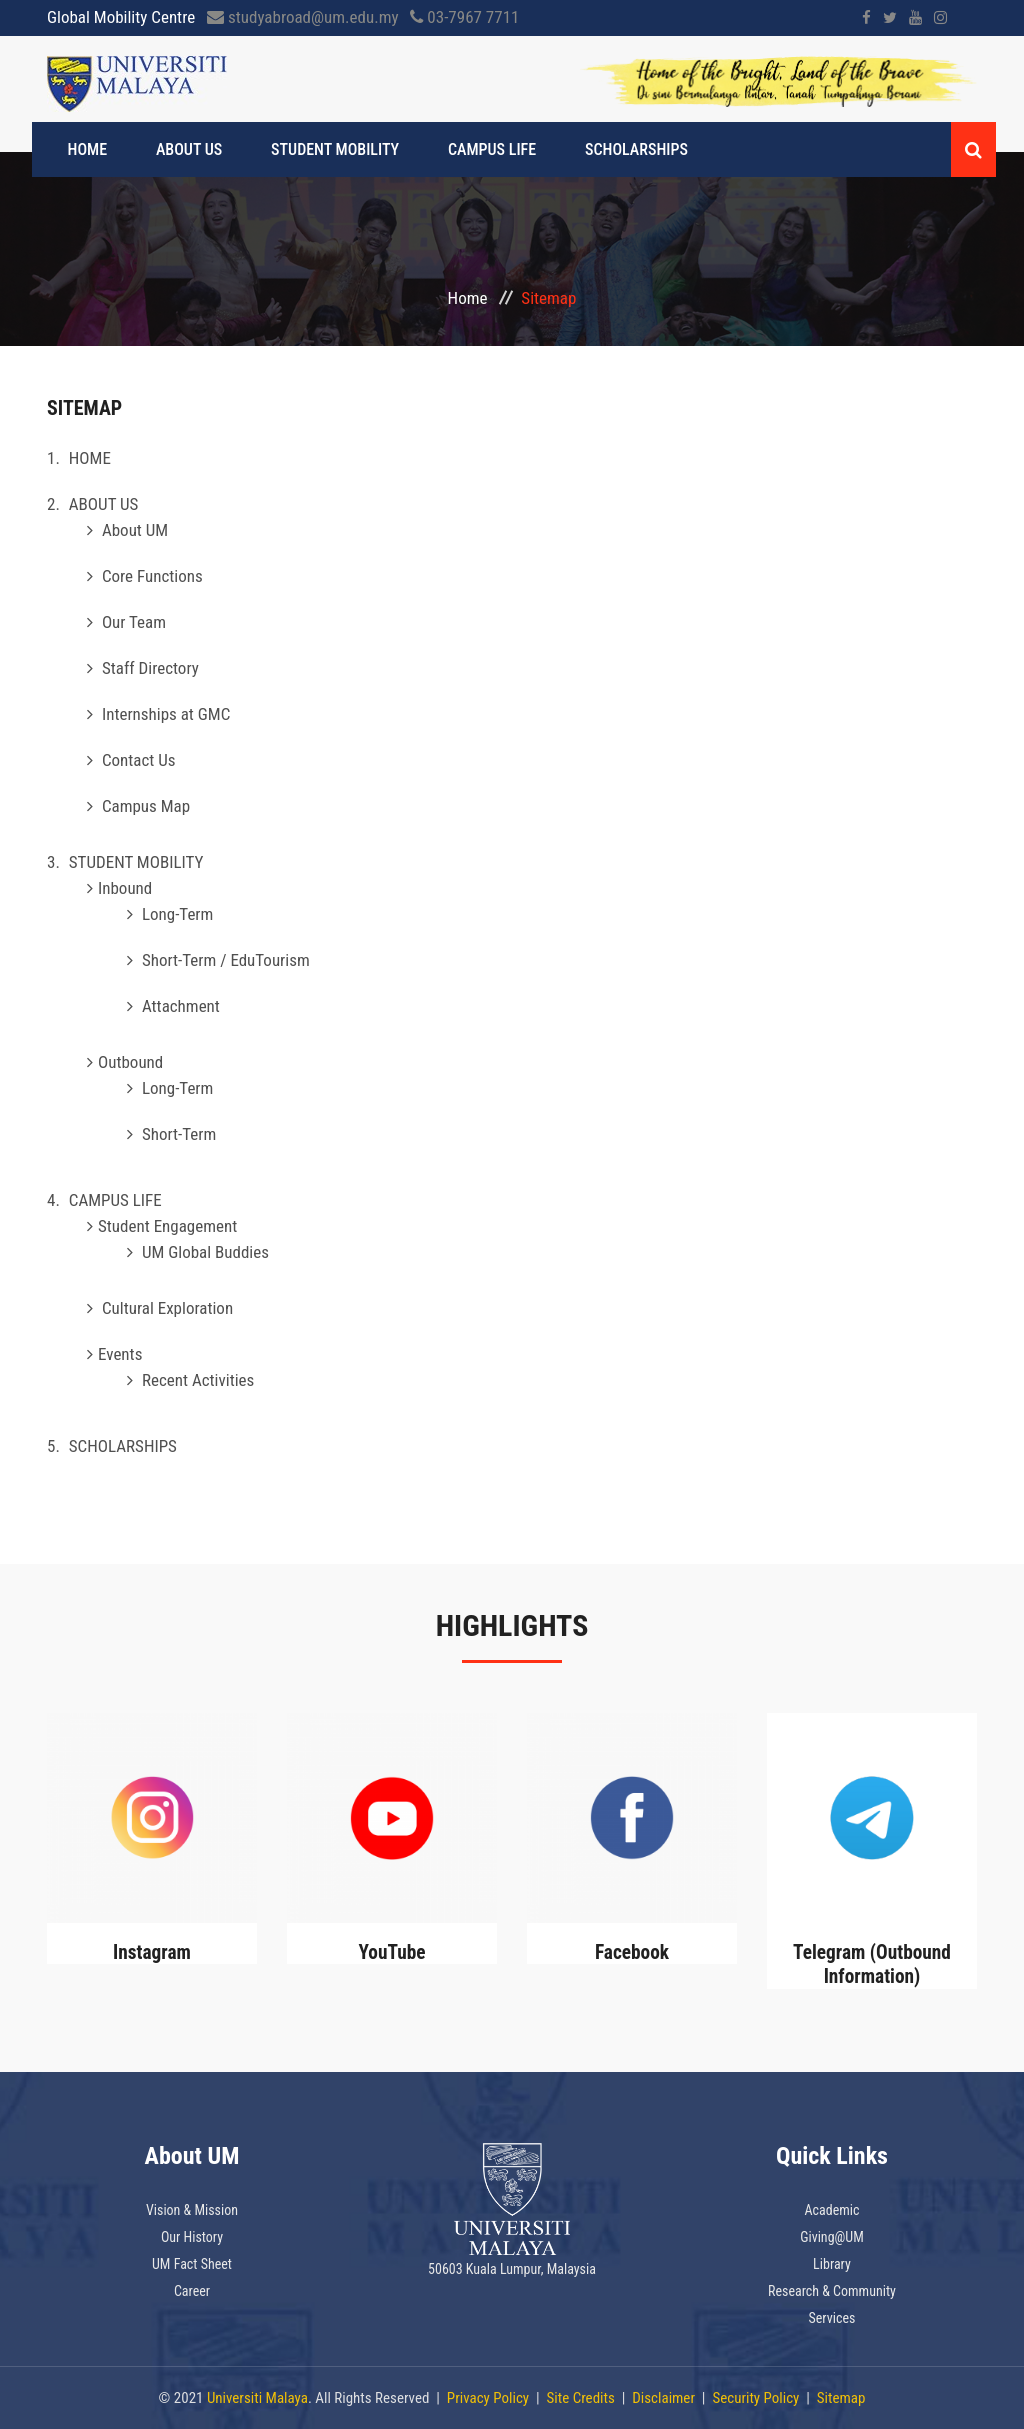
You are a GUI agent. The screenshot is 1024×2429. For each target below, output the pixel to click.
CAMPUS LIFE (470, 149)
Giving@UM (832, 2237)
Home (468, 298)
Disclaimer (663, 2398)
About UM (135, 530)
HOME (92, 149)
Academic (831, 2210)
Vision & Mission (192, 2210)
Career (192, 2291)
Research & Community (832, 2291)
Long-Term (177, 914)
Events (120, 1354)
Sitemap (841, 2398)
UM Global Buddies (205, 1252)
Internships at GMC (166, 714)
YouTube (392, 1952)
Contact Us (139, 760)
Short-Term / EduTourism (226, 960)
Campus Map (146, 806)
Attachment (181, 1006)
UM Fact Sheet (192, 2264)
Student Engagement (167, 1226)
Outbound (130, 1062)
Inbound (125, 888)
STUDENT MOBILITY (322, 149)
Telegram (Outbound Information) (871, 1964)
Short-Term (179, 1134)
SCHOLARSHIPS (605, 149)
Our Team (134, 622)
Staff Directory (150, 668)
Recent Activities (198, 1380)
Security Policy (755, 2398)
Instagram (152, 1952)
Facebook (632, 1952)
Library (832, 2264)
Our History (192, 2237)
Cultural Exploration (167, 1308)
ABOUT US (185, 149)
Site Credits (581, 2398)
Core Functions (152, 576)
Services (832, 2318)
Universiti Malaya (257, 2398)
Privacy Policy (488, 2398)
